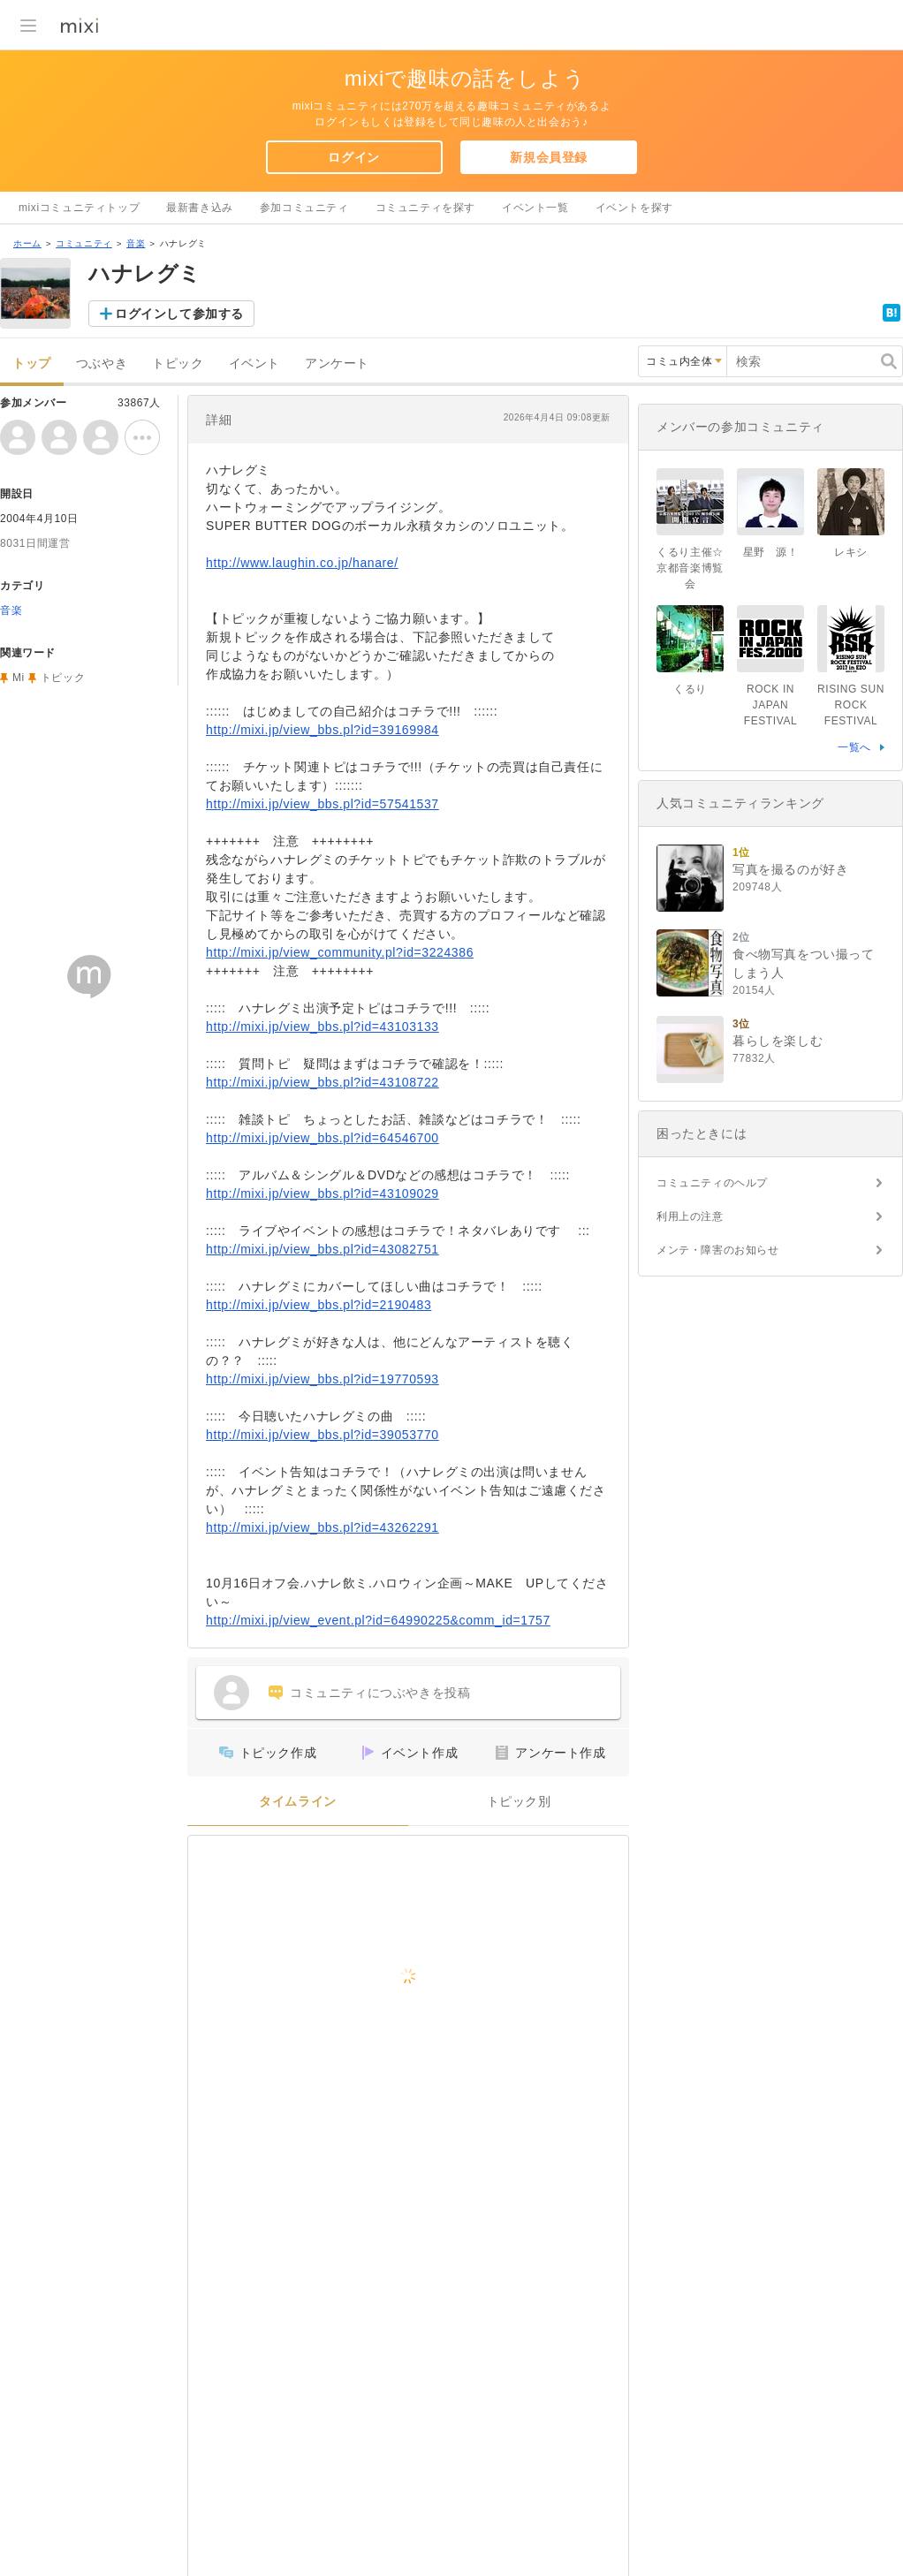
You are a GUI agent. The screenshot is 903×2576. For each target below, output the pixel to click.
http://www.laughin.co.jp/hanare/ (302, 563)
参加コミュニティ (304, 207)
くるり (690, 689)
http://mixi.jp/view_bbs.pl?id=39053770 (322, 1435)
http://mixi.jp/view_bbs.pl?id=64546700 (322, 1138)
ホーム (27, 243)
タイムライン (298, 1801)
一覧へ (854, 747)
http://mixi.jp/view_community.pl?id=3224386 (340, 952)
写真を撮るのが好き (790, 869)
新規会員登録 (549, 157)
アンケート (337, 363)
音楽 (135, 243)
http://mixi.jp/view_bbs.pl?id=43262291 (322, 1527)
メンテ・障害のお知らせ (717, 1250)
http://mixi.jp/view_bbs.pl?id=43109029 (322, 1193)
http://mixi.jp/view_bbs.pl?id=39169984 (322, 730)
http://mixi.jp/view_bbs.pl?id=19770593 (322, 1379)
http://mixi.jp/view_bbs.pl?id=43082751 (322, 1249)
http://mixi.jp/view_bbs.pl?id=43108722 (322, 1082)
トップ (31, 363)
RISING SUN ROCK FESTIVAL (850, 705)
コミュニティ (84, 243)
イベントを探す (634, 207)
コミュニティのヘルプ (712, 1183)
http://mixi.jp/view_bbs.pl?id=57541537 (322, 804)
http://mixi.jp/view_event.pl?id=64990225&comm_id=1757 (378, 1620)
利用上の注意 (690, 1216)
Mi (18, 677)
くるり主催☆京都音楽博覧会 (690, 568)
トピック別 (519, 1801)
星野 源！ (771, 552)
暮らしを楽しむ (777, 1041)
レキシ (851, 552)
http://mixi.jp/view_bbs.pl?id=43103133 (322, 1026)
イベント (254, 363)
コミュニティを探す (425, 207)
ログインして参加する (179, 314)
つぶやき (101, 363)
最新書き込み (199, 207)
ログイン (353, 157)
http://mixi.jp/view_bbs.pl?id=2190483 (318, 1305)
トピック (177, 363)
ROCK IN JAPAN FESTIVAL (771, 705)
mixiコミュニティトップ (79, 207)
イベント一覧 (535, 207)
